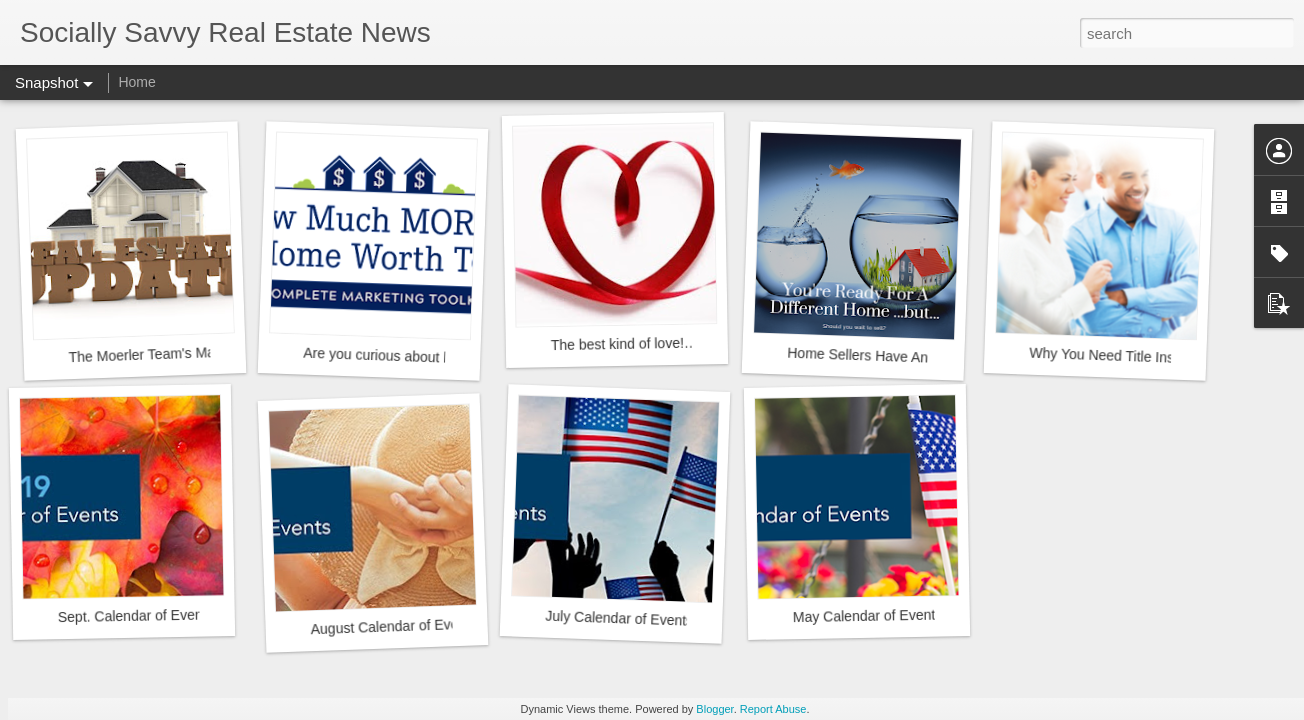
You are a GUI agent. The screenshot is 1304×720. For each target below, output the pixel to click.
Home (136, 82)
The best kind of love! (617, 344)
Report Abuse (773, 709)
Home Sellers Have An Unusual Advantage (920, 357)
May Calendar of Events (868, 616)
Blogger (714, 709)
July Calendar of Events (619, 618)
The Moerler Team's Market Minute (176, 354)
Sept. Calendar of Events (136, 615)
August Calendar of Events (393, 626)
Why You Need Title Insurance (1123, 356)
